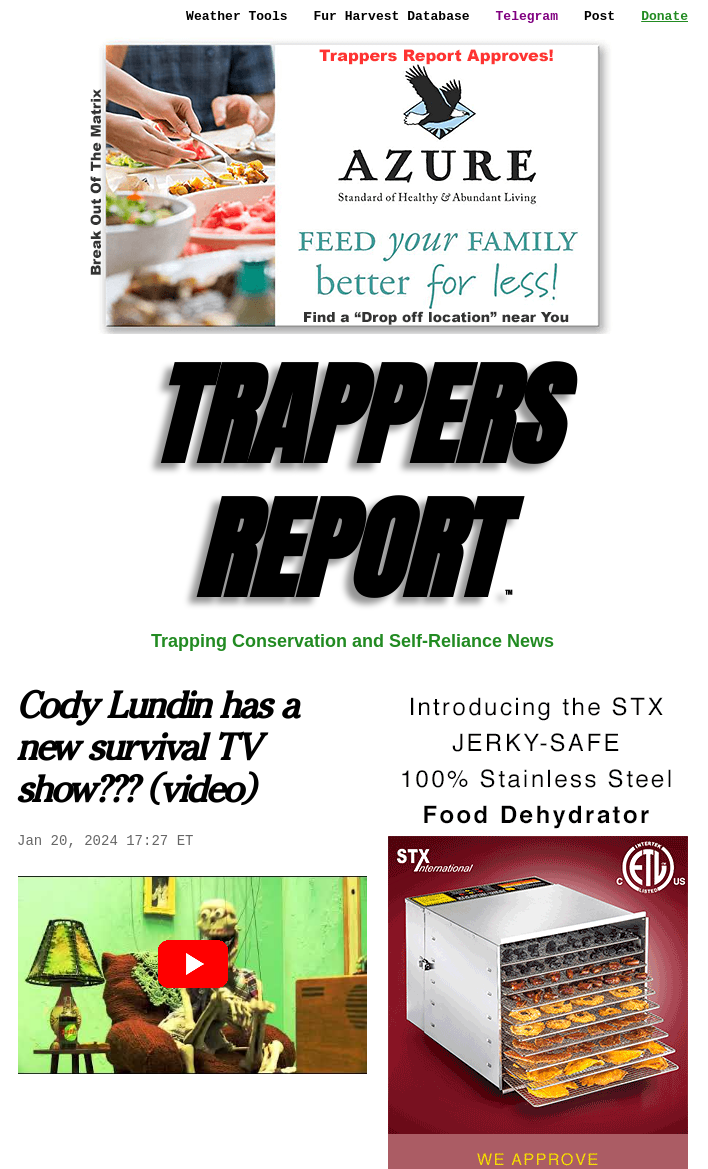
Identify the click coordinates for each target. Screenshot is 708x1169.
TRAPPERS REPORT (353, 482)
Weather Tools (236, 16)
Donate (664, 16)
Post (599, 16)
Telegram (527, 16)
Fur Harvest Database (392, 16)
